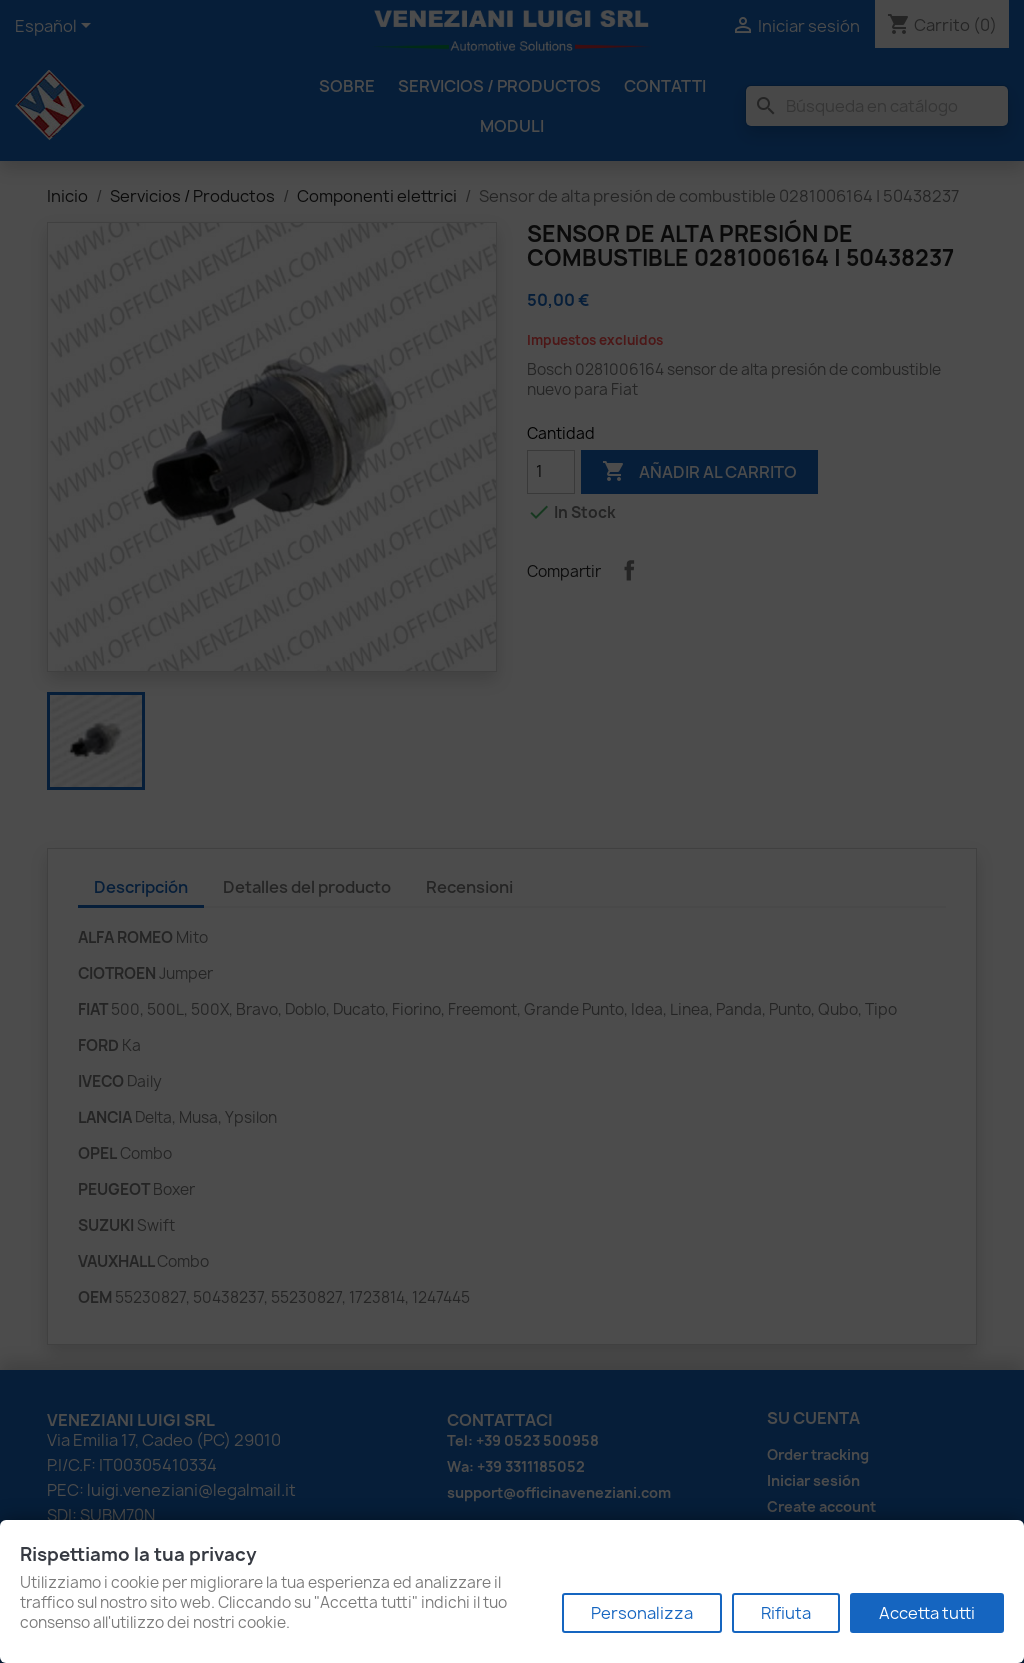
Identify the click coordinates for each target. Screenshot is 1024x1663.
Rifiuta (786, 1613)
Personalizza (642, 1613)
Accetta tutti (927, 1613)
